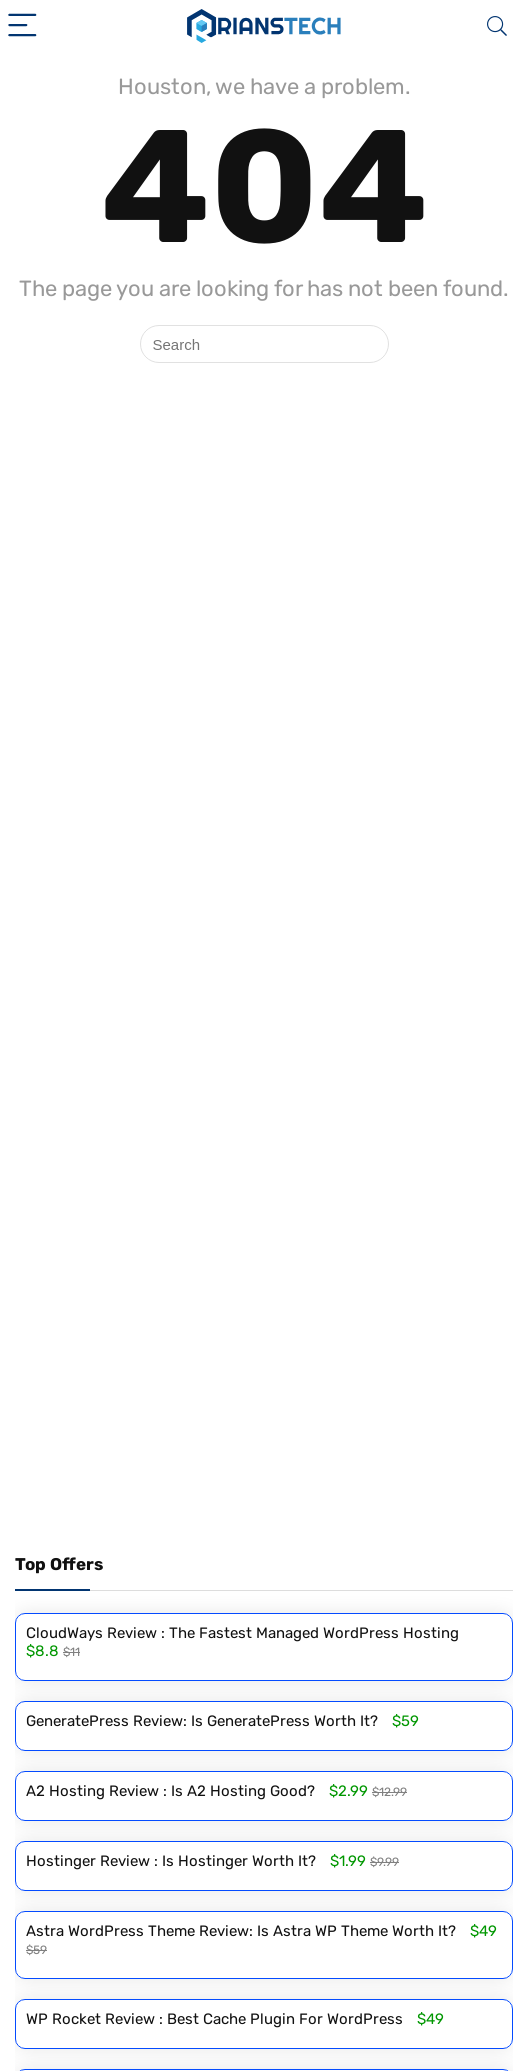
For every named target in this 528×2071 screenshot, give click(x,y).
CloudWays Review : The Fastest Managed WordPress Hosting (242, 1633)
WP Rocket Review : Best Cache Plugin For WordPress (214, 2019)
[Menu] (24, 26)
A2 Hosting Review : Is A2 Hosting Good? (170, 1791)
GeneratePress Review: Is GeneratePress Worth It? (202, 1721)
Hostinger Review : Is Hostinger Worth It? (171, 1861)
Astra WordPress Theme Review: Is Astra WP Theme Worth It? (241, 1931)
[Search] (497, 26)
